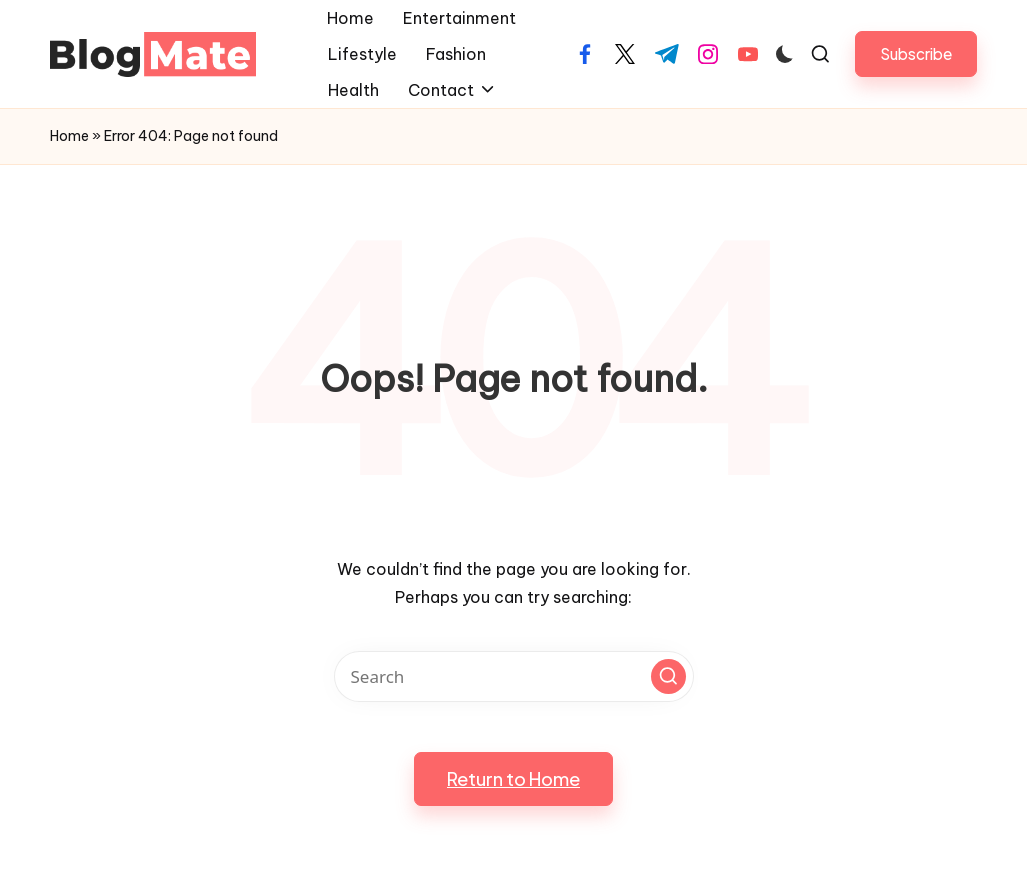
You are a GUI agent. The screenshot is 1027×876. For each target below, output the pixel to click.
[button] (916, 53)
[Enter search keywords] (514, 676)
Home (69, 136)
